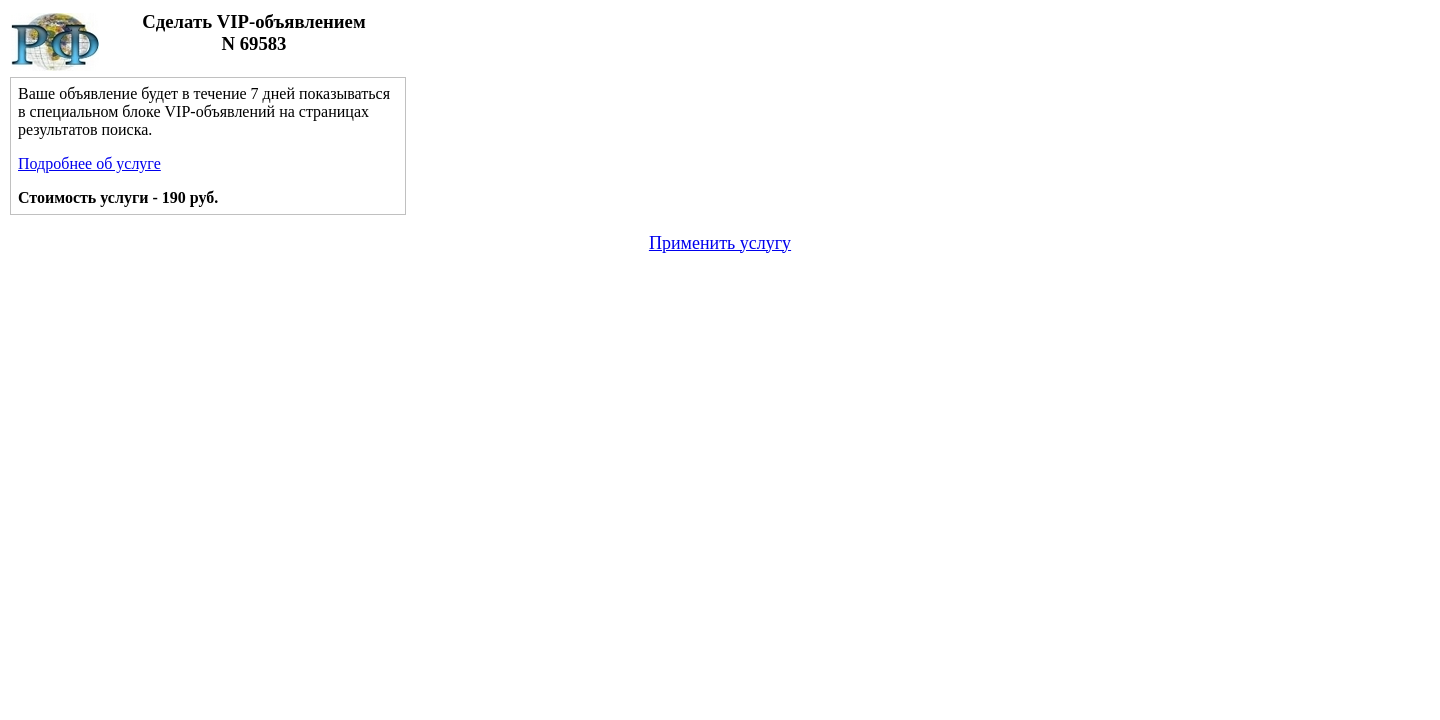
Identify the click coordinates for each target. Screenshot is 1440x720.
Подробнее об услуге (89, 163)
